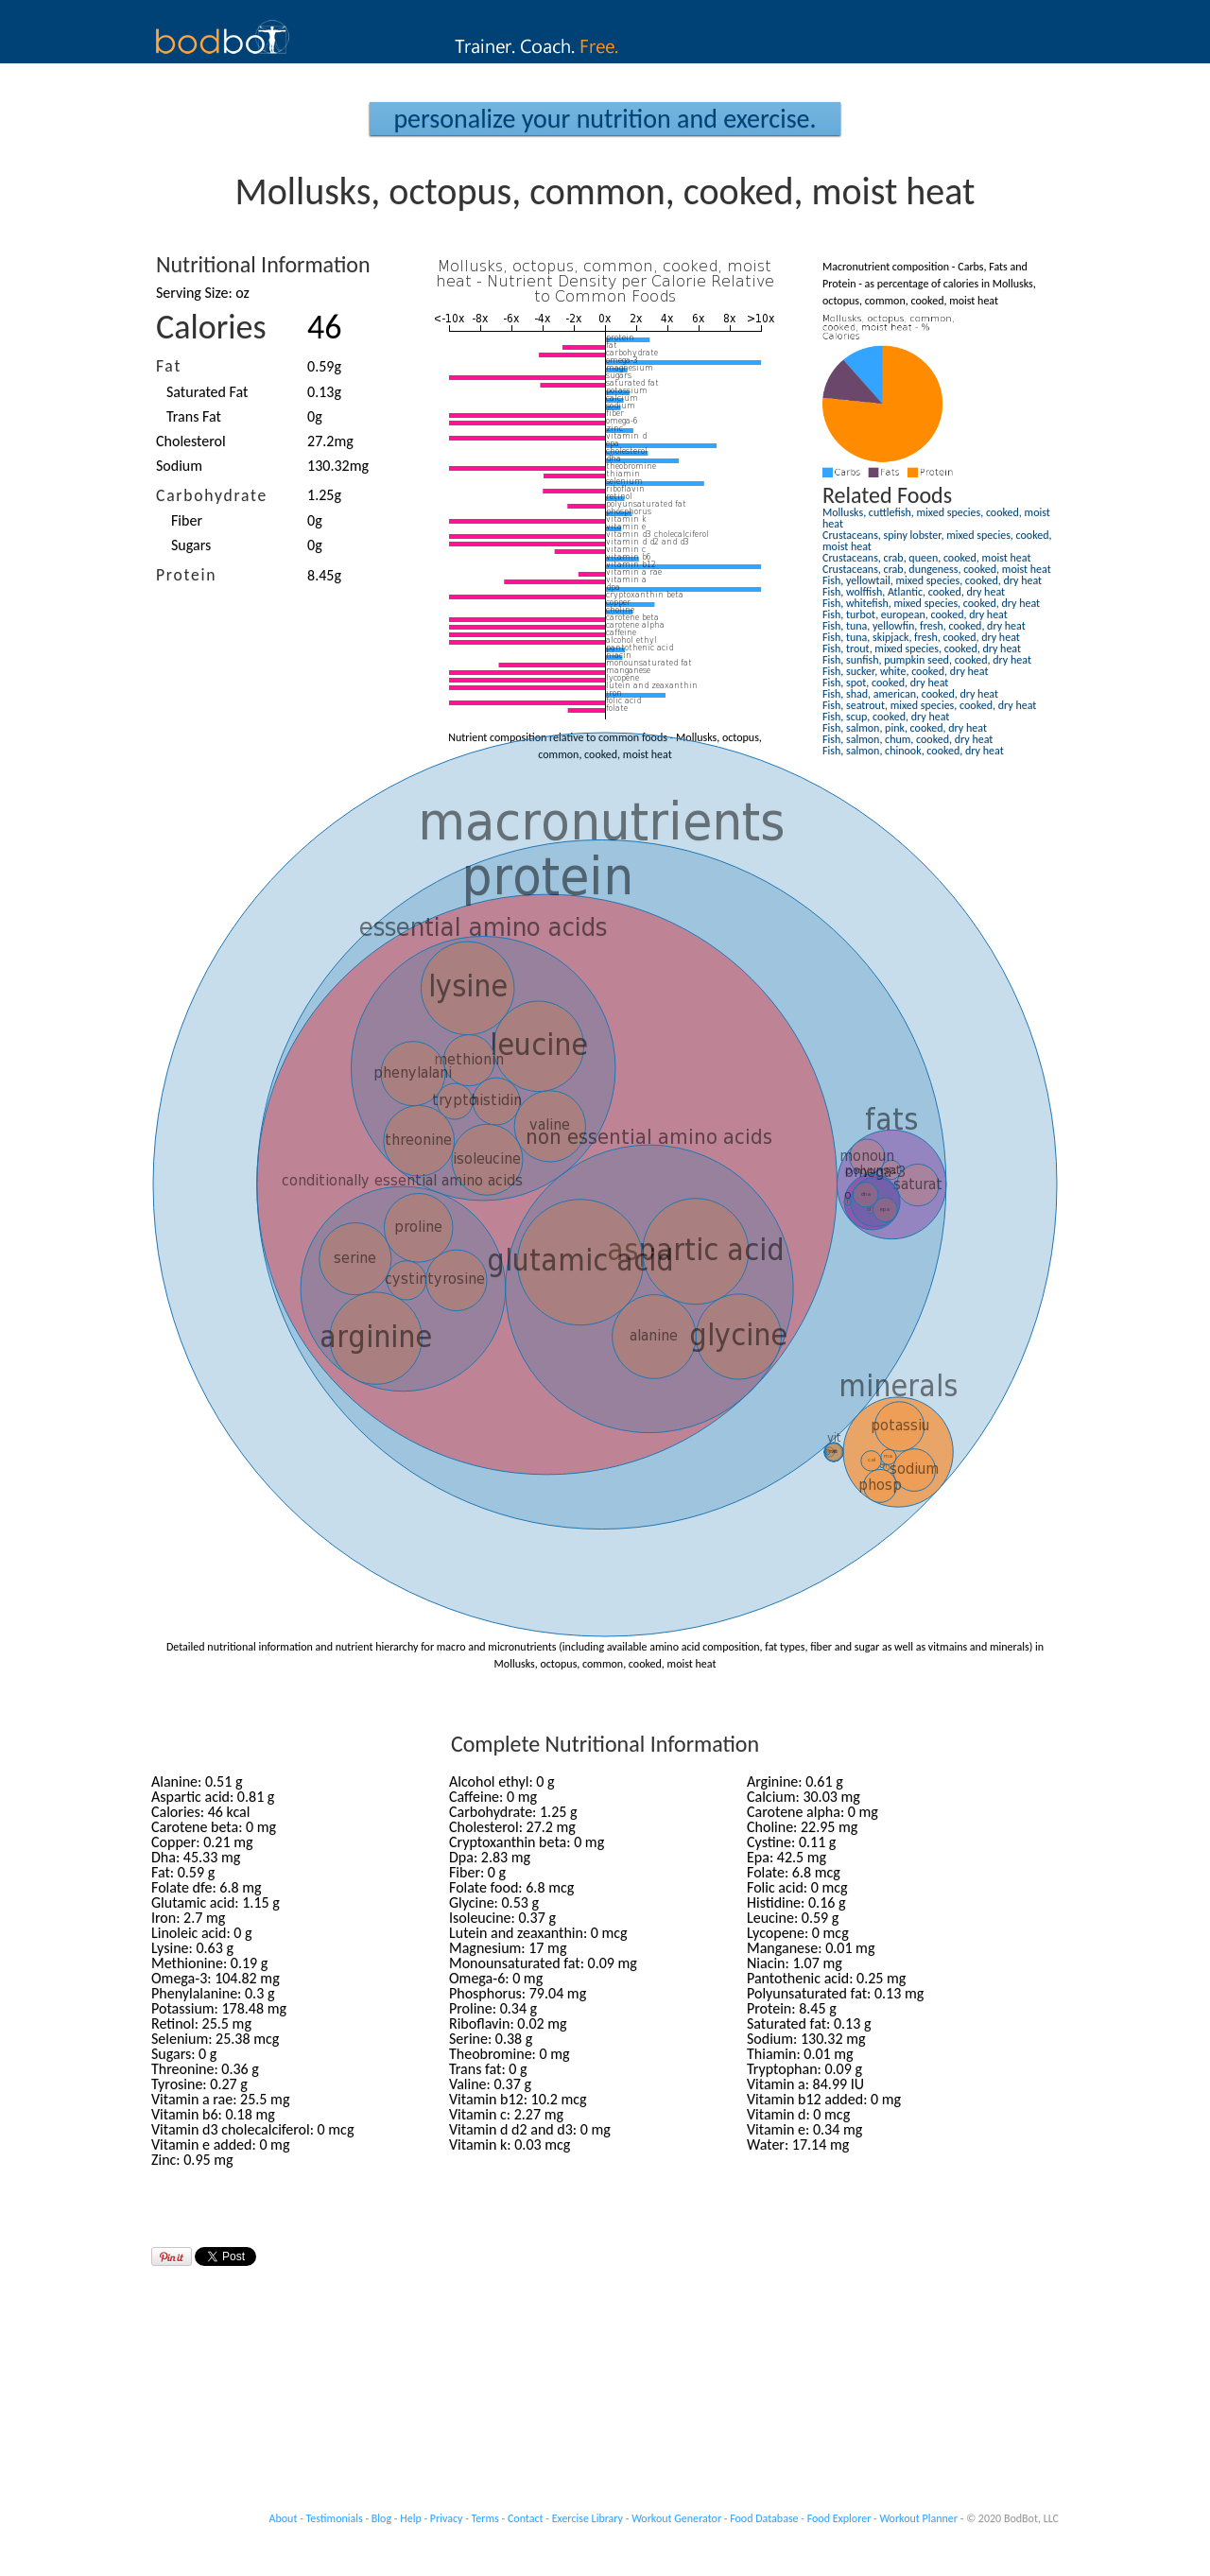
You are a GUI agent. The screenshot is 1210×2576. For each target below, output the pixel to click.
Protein (186, 574)
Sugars (191, 545)
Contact (526, 2518)
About (283, 2518)
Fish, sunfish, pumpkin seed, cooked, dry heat (926, 659)
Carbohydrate (212, 495)
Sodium (179, 466)
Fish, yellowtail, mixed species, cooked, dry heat (932, 580)
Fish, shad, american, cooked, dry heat (910, 693)
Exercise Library (587, 2518)
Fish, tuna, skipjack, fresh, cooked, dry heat (921, 637)
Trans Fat (193, 416)
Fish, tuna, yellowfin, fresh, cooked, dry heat (924, 625)
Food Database (764, 2518)
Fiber (186, 520)
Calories (211, 327)
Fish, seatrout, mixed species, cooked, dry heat (929, 705)
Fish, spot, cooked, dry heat (885, 682)
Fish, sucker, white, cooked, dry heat (905, 671)
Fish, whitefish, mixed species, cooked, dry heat (931, 603)
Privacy (446, 2518)
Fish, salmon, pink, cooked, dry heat (904, 728)
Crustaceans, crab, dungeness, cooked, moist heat (936, 569)
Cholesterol (191, 441)
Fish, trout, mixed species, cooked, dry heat (921, 648)
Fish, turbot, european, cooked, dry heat (915, 614)
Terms (485, 2518)
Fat (169, 365)
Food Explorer (839, 2518)
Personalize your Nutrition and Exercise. (604, 118)
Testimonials (334, 2518)
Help (411, 2518)
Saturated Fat (207, 392)
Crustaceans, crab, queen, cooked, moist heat (926, 557)
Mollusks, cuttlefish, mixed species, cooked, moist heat (936, 518)
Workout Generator (676, 2518)
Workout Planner (918, 2518)
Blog (381, 2518)
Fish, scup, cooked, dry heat (885, 716)
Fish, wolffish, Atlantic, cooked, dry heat (913, 591)
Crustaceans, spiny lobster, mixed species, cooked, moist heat (937, 540)
